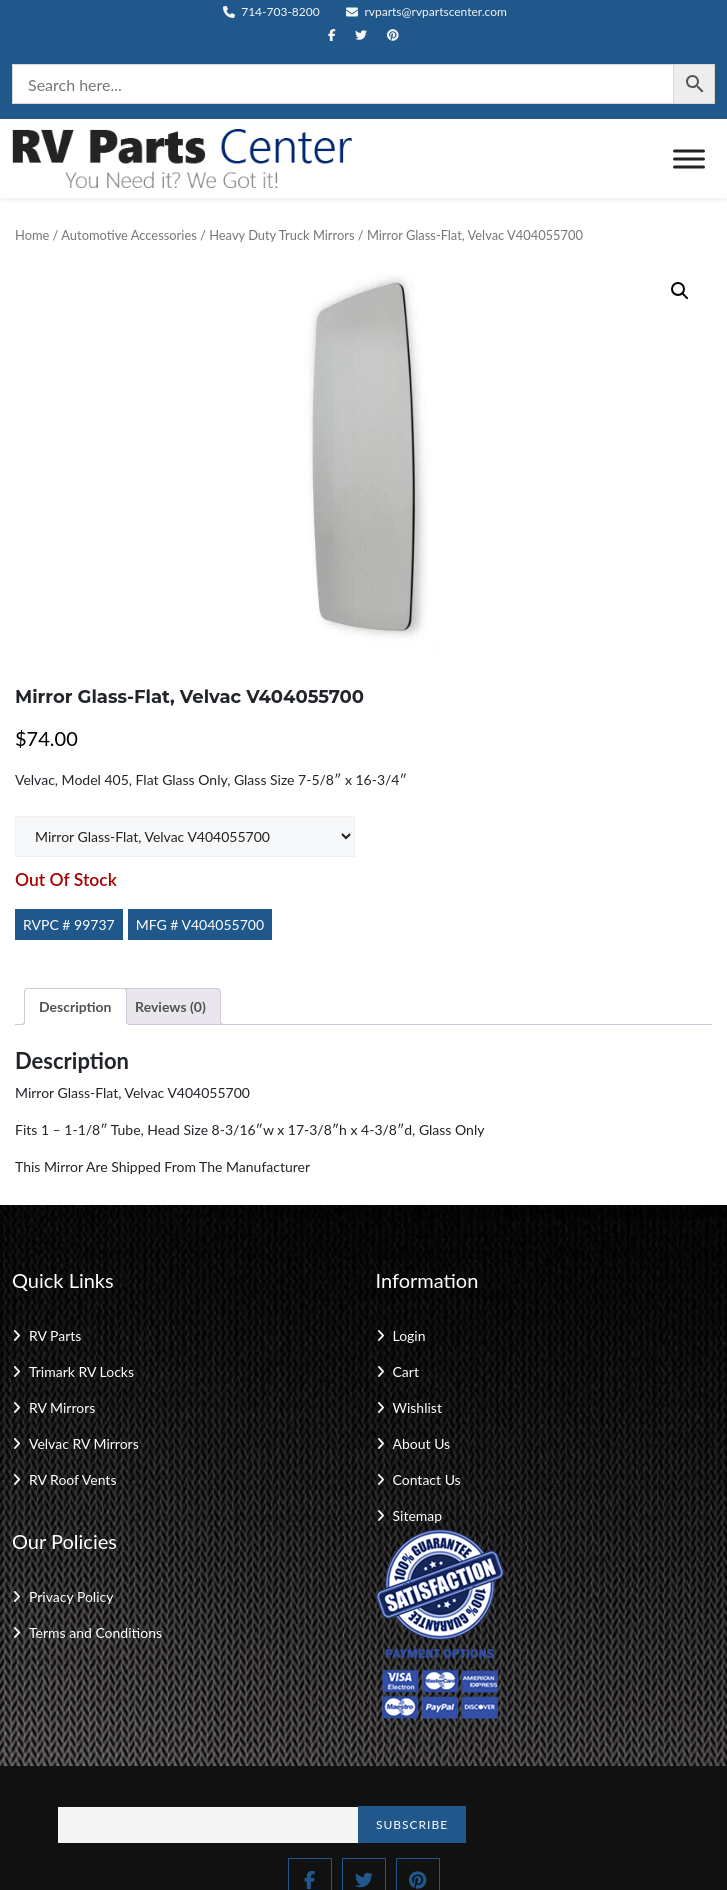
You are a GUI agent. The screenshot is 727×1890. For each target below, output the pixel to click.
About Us (422, 1443)
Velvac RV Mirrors (84, 1443)
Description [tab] (75, 1006)
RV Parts (55, 1335)
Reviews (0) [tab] (170, 1006)
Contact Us (427, 1479)
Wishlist (417, 1407)
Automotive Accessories (128, 235)
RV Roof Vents (72, 1479)
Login (409, 1335)
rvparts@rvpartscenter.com (426, 11)
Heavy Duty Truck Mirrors (281, 235)
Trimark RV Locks (81, 1371)
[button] (680, 291)
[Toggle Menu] (689, 158)
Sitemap (418, 1515)
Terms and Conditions (95, 1632)
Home (32, 235)
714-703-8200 (271, 11)
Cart (406, 1371)
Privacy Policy (71, 1596)
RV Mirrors (62, 1407)
